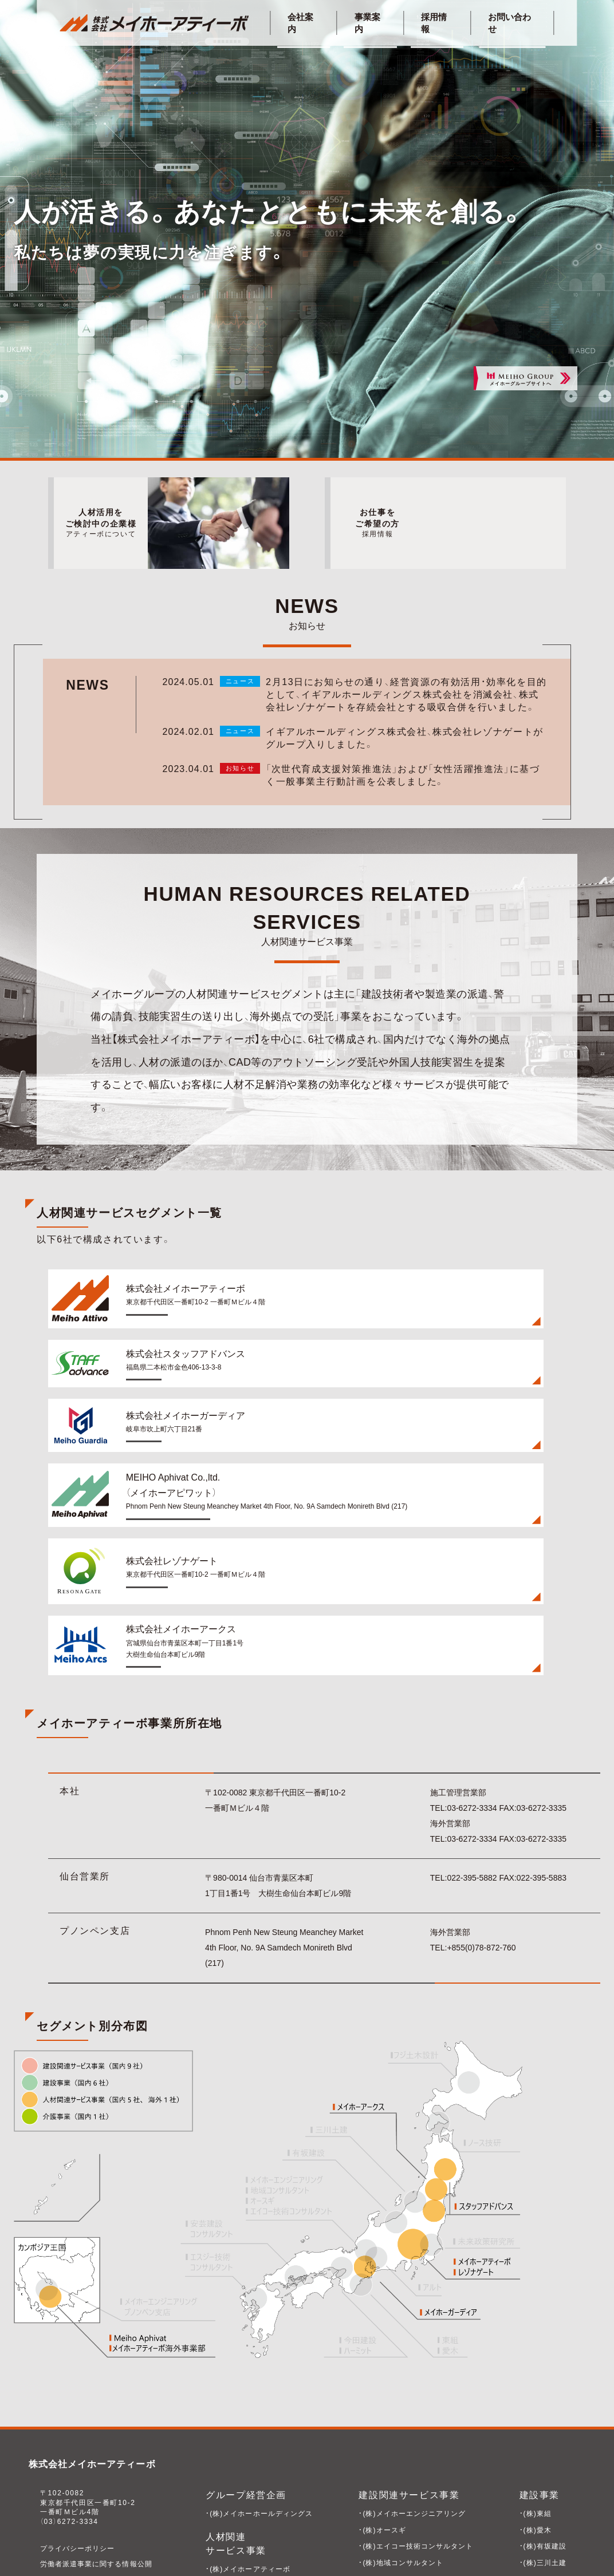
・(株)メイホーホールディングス (260, 2401)
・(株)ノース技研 (385, 2484)
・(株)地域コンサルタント (401, 2451)
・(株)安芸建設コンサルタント (409, 2500)
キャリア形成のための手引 (86, 2483)
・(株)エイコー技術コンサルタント (417, 2435)
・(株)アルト (537, 2542)
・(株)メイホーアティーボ (248, 2457)
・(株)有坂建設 (541, 2435)
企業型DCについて (73, 2498)
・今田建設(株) (541, 2468)
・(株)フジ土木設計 (389, 2517)
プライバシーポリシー (79, 2437)
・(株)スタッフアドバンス (248, 2474)
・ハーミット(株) (545, 2484)
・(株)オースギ (382, 2418)
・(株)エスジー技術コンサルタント (417, 2468)
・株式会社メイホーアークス (253, 2539)
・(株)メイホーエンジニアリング (413, 2401)
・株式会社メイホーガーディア (257, 2490)
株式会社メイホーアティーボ (94, 2352)
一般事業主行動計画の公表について (102, 2467)
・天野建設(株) (541, 2500)
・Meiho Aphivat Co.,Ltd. (251, 2507)
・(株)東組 (534, 2401)
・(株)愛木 (534, 2418)
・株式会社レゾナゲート (245, 2523)
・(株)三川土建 (541, 2451)
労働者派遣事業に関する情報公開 (98, 2452)
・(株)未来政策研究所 (393, 2534)
